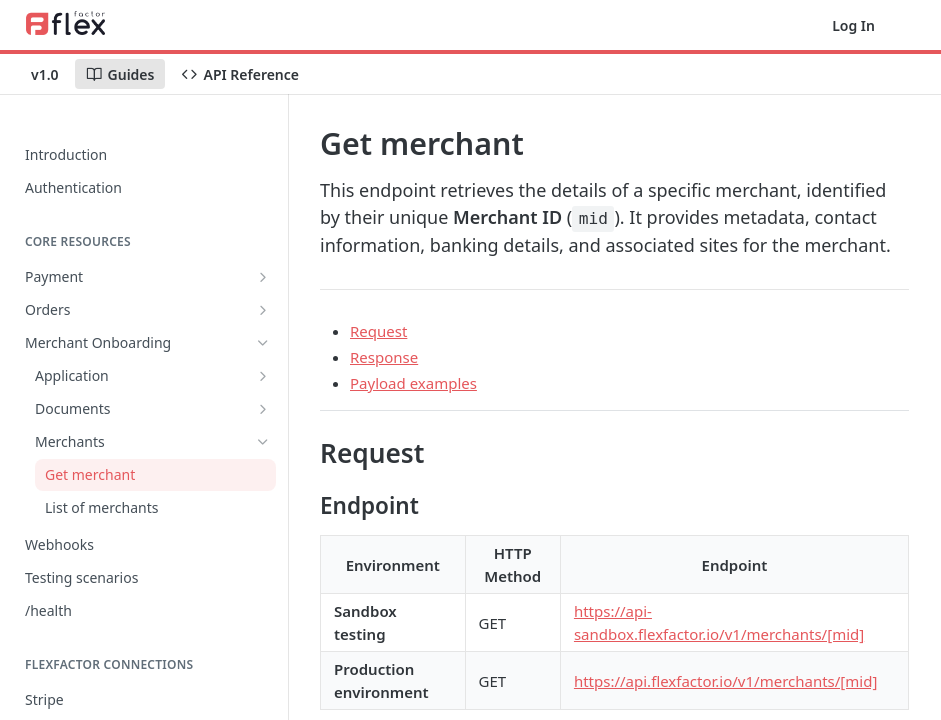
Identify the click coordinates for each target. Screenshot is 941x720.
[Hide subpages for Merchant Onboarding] (263, 343)
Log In (853, 25)
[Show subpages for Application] (263, 376)
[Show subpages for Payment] (263, 277)
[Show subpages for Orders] (263, 310)
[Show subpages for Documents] (263, 409)
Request (378, 331)
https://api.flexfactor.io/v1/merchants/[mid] (725, 681)
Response (384, 357)
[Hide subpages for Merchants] (263, 442)
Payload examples (413, 383)
